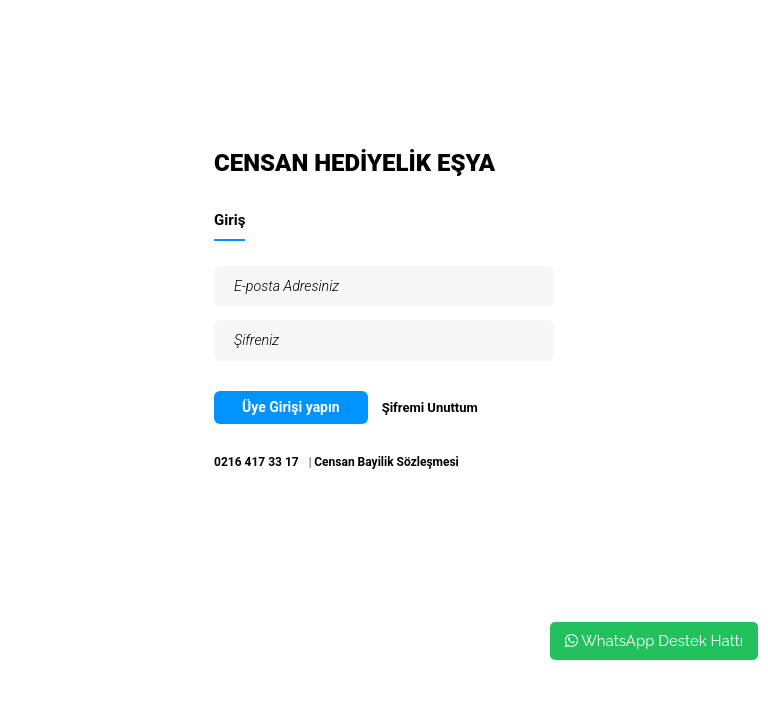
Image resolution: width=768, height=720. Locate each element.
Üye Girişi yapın (291, 407)
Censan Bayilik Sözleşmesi (386, 462)
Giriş (229, 220)
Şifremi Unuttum (430, 407)
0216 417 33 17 (256, 462)
